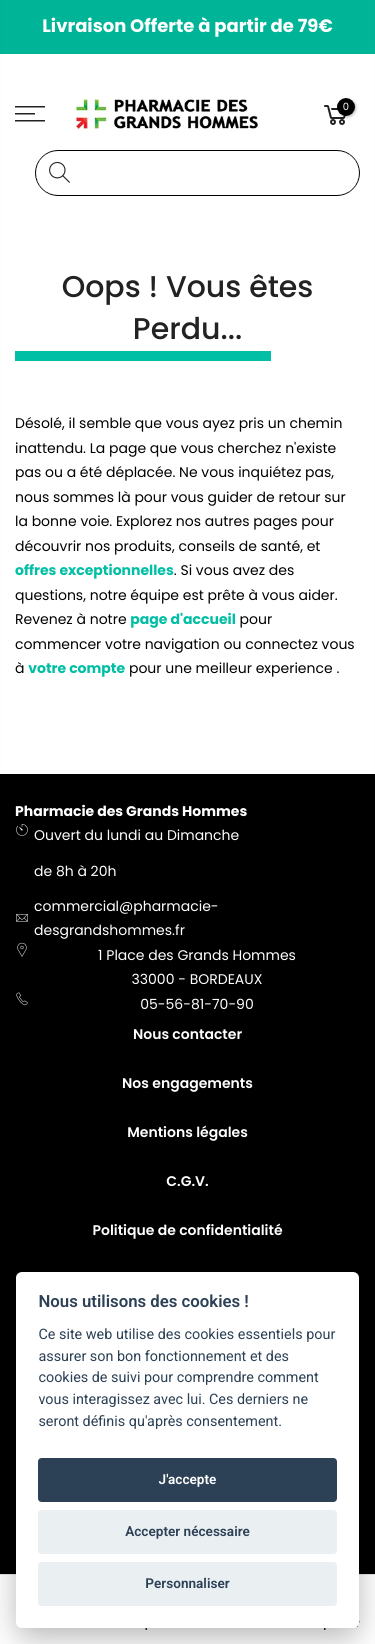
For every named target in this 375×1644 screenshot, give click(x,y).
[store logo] (188, 114)
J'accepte (188, 1480)
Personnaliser (187, 1584)
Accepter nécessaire (187, 1532)
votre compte (76, 668)
